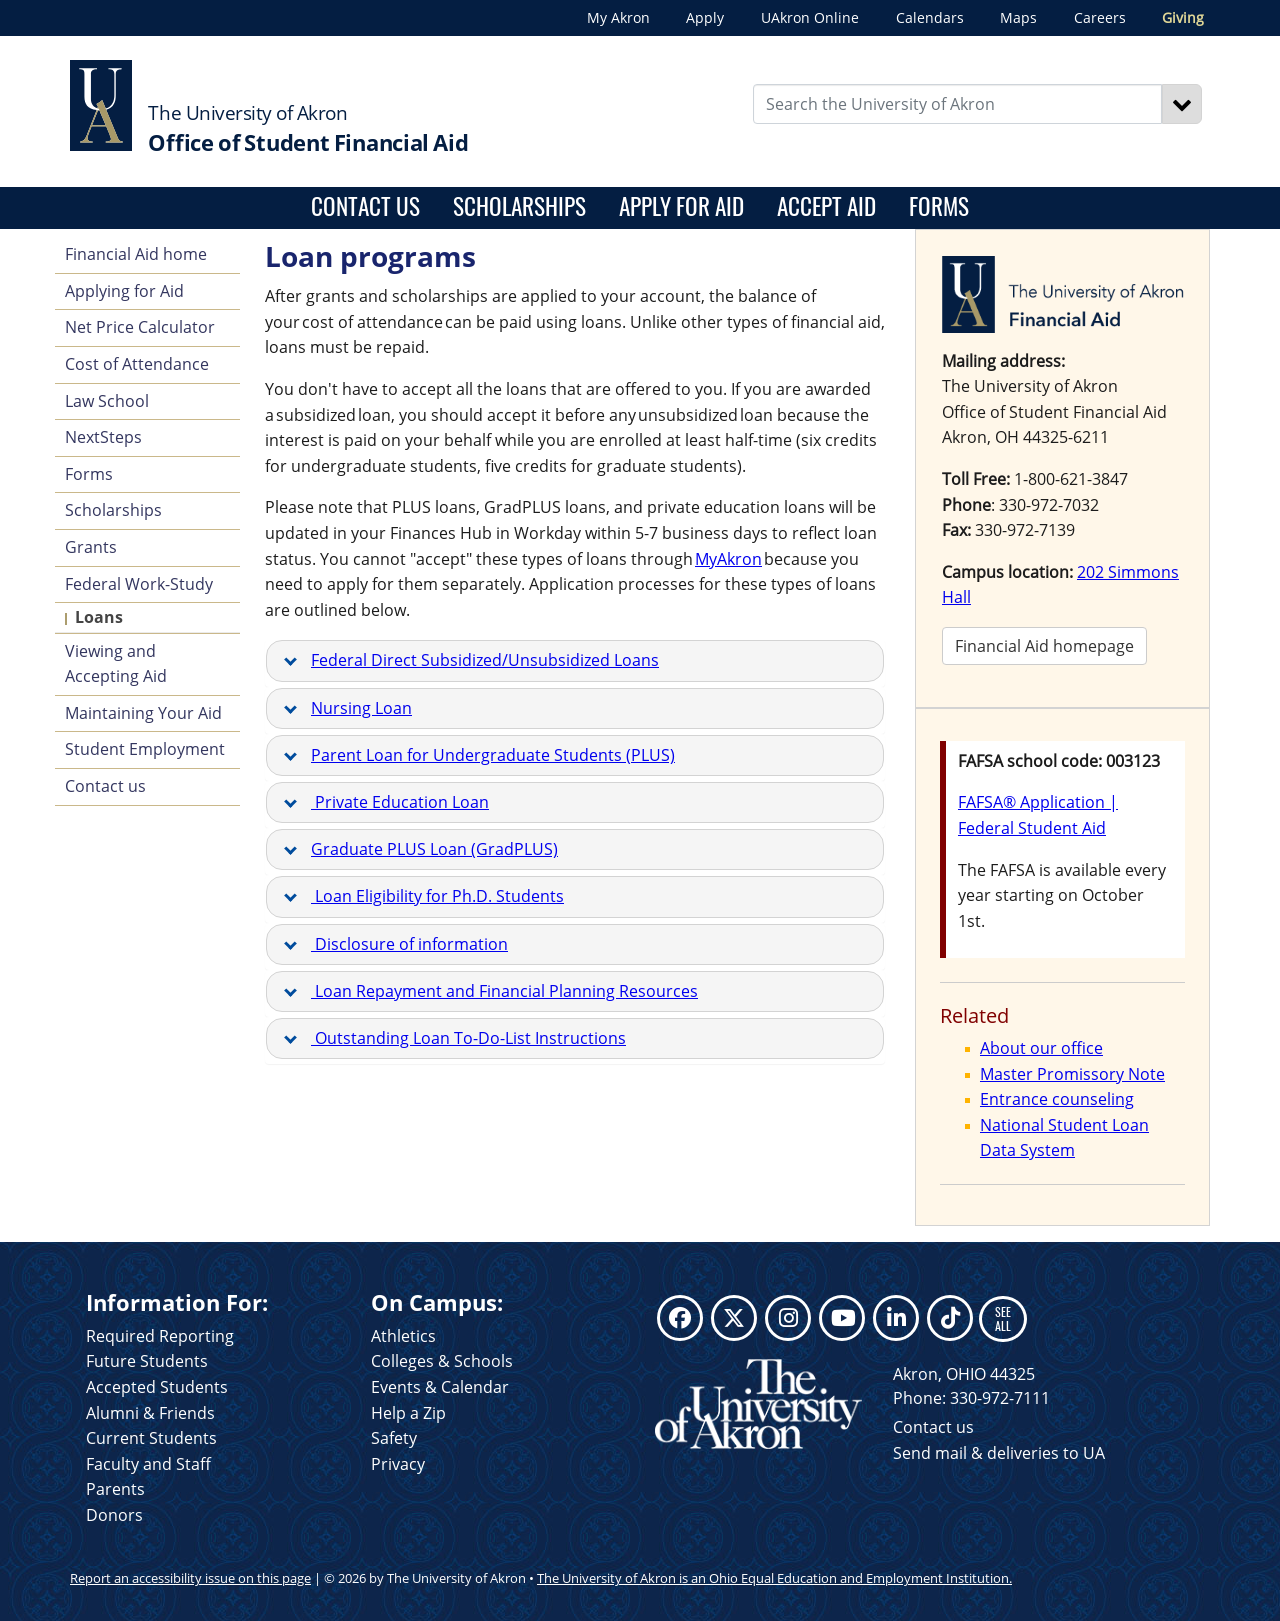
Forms (939, 205)
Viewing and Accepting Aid (116, 664)
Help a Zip (408, 1413)
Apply (705, 17)
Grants (91, 547)
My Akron (618, 17)
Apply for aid (681, 205)
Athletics (403, 1336)
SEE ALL (1003, 1318)
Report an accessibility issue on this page (190, 1578)
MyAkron (728, 559)
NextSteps (103, 437)
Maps (1018, 17)
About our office (1041, 1048)
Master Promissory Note (1072, 1074)
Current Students (151, 1438)
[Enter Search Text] (958, 104)
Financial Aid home (136, 254)
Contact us (365, 205)
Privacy (398, 1464)
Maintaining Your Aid (143, 713)
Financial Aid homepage (1044, 646)
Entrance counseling (1057, 1099)
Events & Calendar (440, 1387)
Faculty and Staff (148, 1464)
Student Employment (145, 749)
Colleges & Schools (442, 1361)
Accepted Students (157, 1387)
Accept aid (826, 205)
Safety (394, 1438)
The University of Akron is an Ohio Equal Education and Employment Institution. (774, 1578)
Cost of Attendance (137, 364)
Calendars (930, 17)
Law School (107, 401)
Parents (115, 1489)
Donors (114, 1515)
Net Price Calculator (140, 327)
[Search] (1182, 104)
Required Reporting (160, 1336)
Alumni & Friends (150, 1413)
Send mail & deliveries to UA (999, 1453)
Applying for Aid (124, 291)
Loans (99, 617)
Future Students (147, 1361)
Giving (1183, 17)
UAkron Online (810, 17)
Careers (1100, 17)
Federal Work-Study (139, 584)
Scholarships (519, 205)
